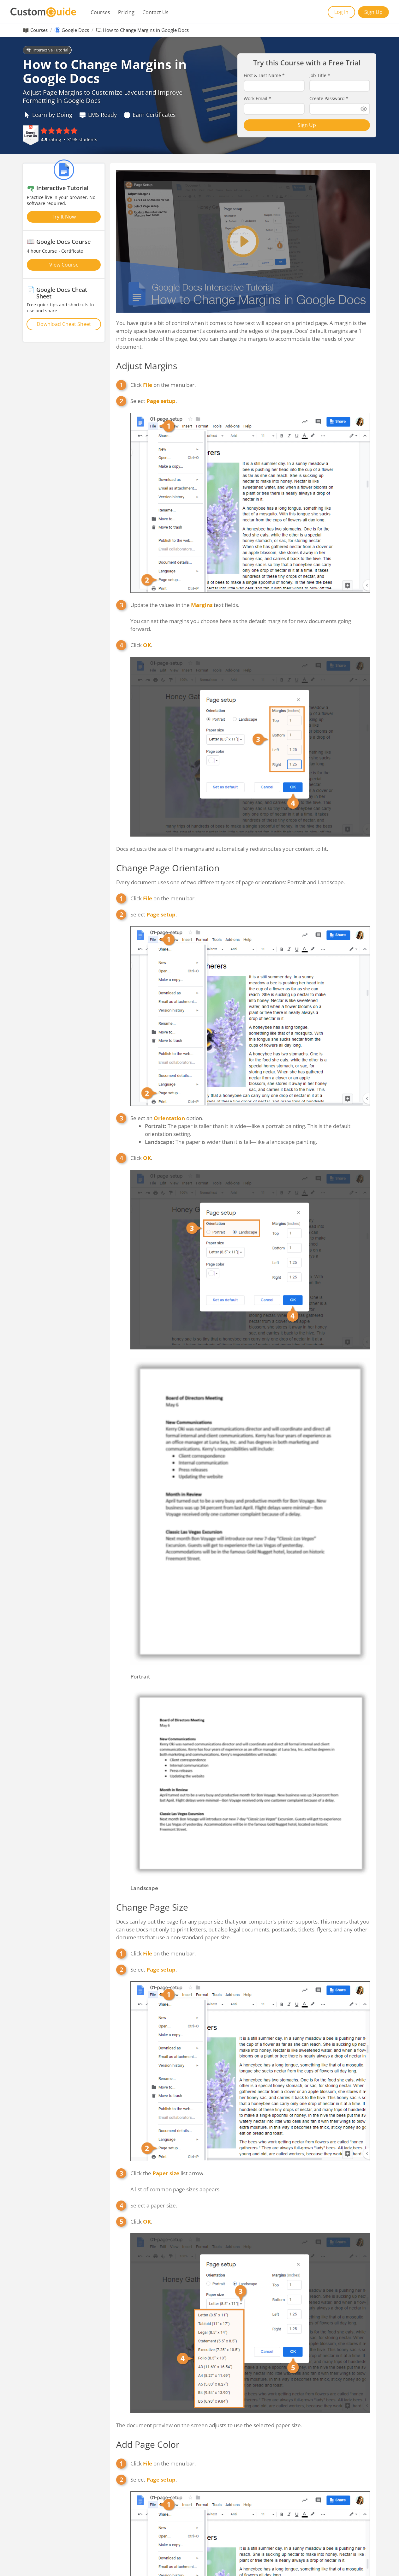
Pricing (126, 12)
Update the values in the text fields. (184, 605)
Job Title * (319, 75)
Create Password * (328, 98)
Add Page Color (147, 2444)
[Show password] (363, 109)
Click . (141, 645)
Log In (341, 12)
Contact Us (155, 12)
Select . (153, 401)
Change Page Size (152, 1907)
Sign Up (373, 12)
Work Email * (257, 98)
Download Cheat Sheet (64, 324)
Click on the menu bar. (163, 384)
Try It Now (64, 216)
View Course (64, 264)
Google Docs (75, 30)
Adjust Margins (146, 366)
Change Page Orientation (167, 868)
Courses (100, 12)
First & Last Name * (264, 75)
